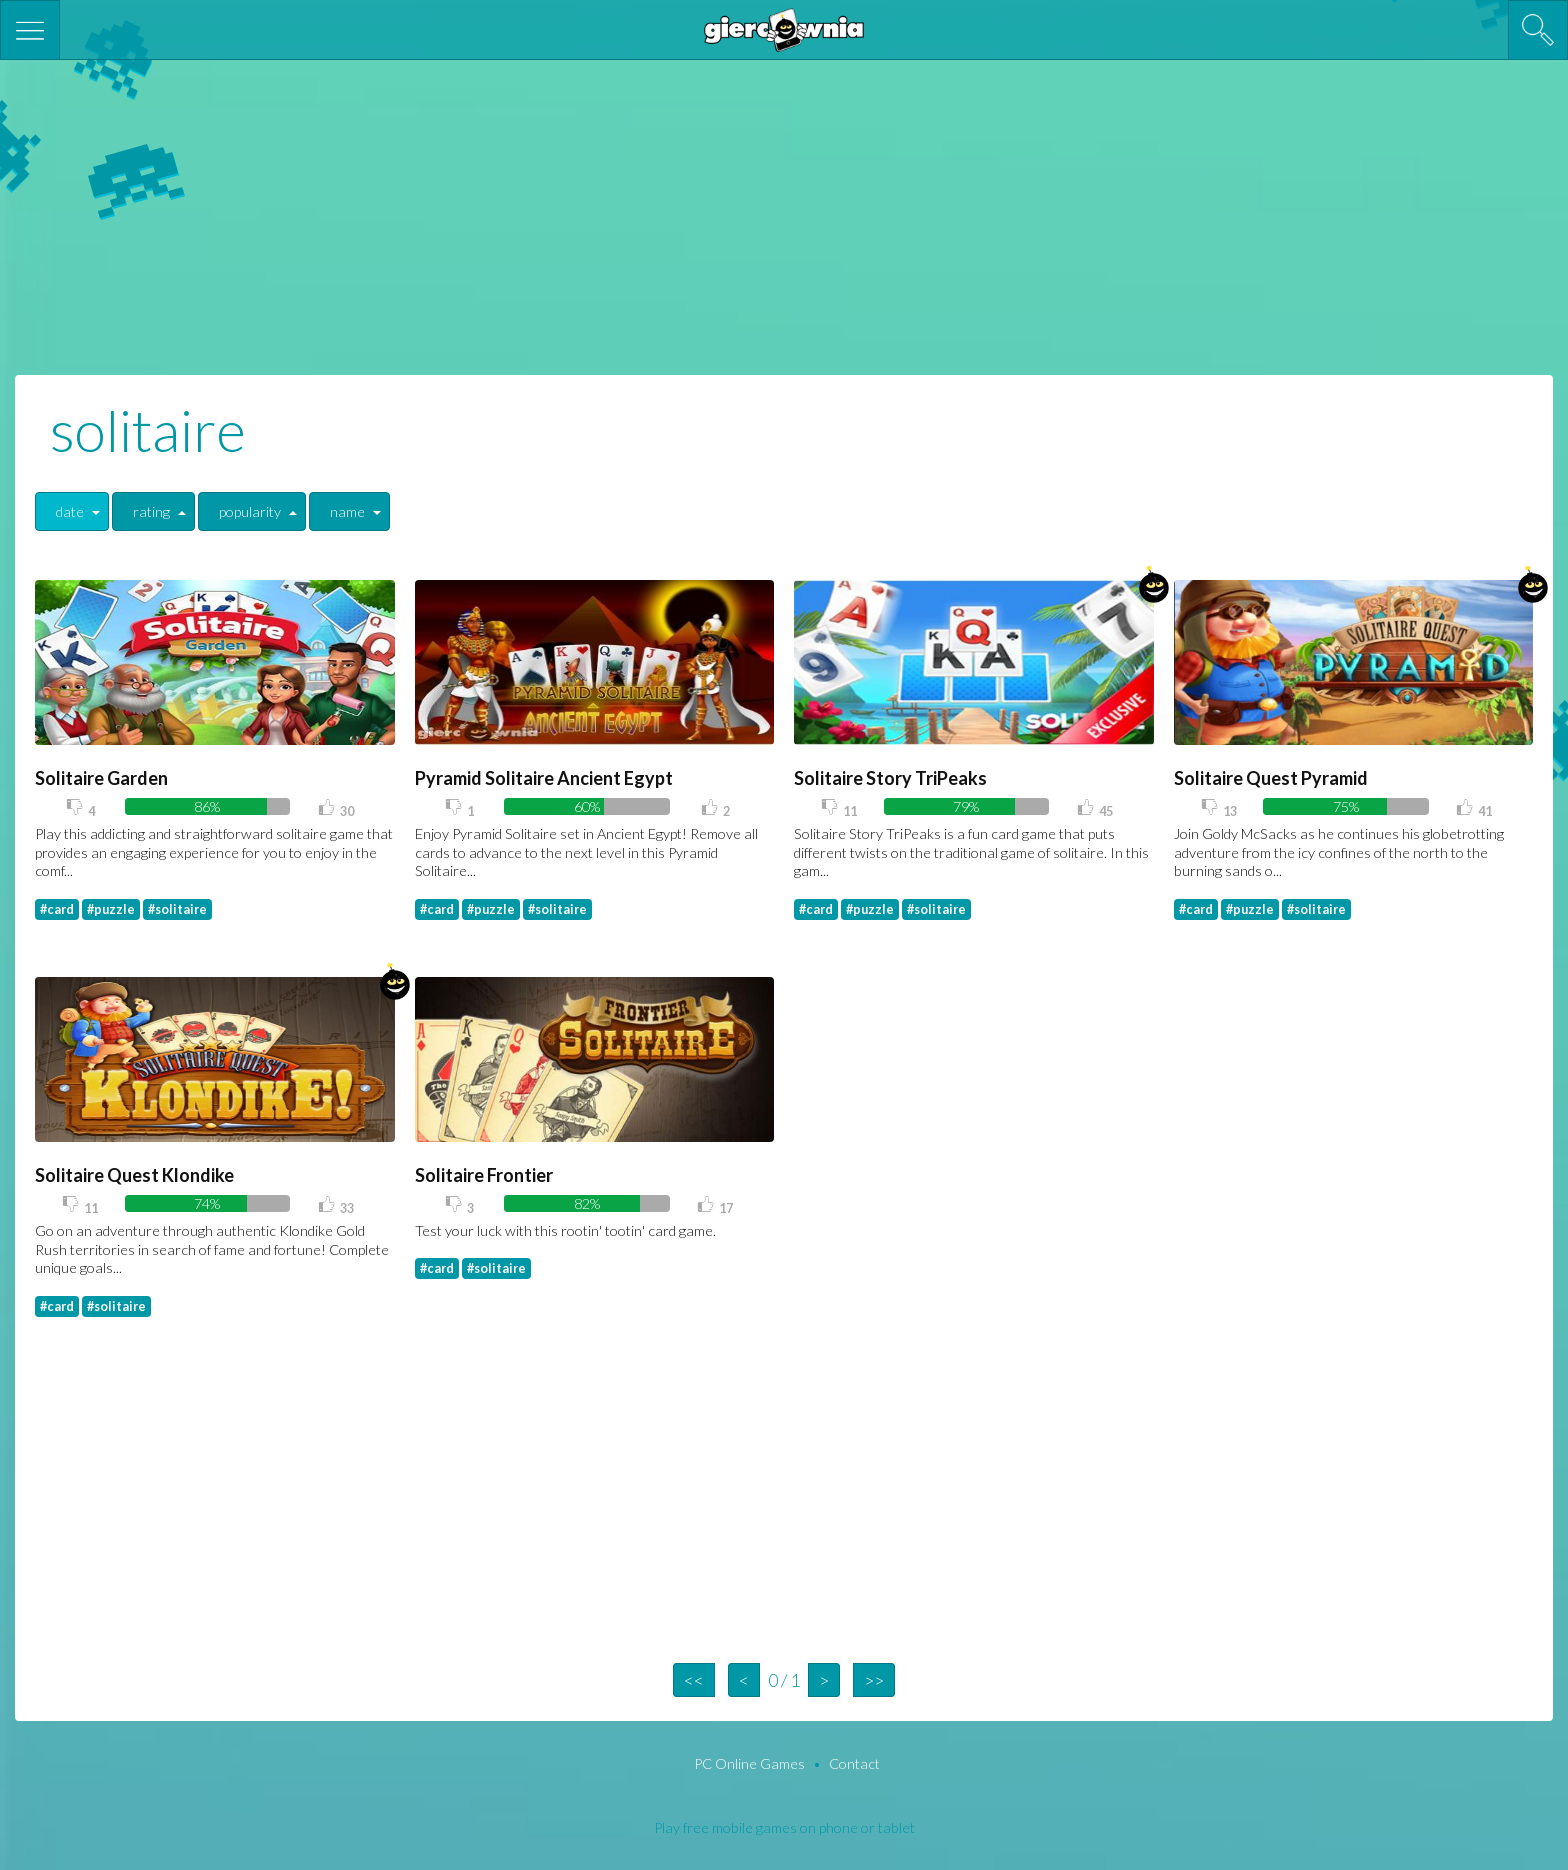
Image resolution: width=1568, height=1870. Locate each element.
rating (151, 511)
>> (874, 1680)
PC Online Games (751, 1763)
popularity (250, 511)
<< (694, 1680)
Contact (854, 1763)
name (347, 511)
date (70, 511)
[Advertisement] (784, 215)
